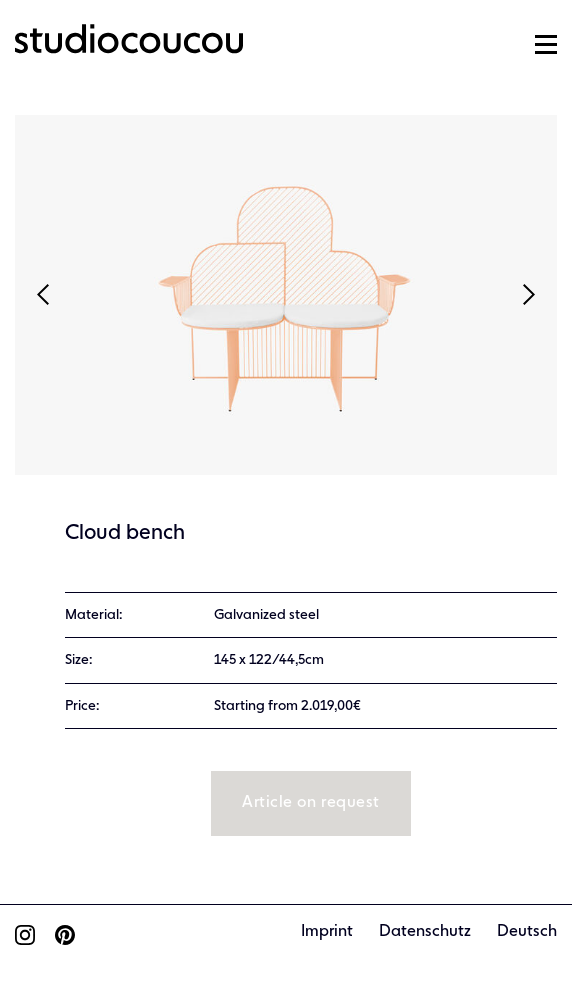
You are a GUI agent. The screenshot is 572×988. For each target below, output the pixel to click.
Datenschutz (425, 932)
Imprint (327, 932)
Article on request (311, 803)
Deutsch (527, 932)
